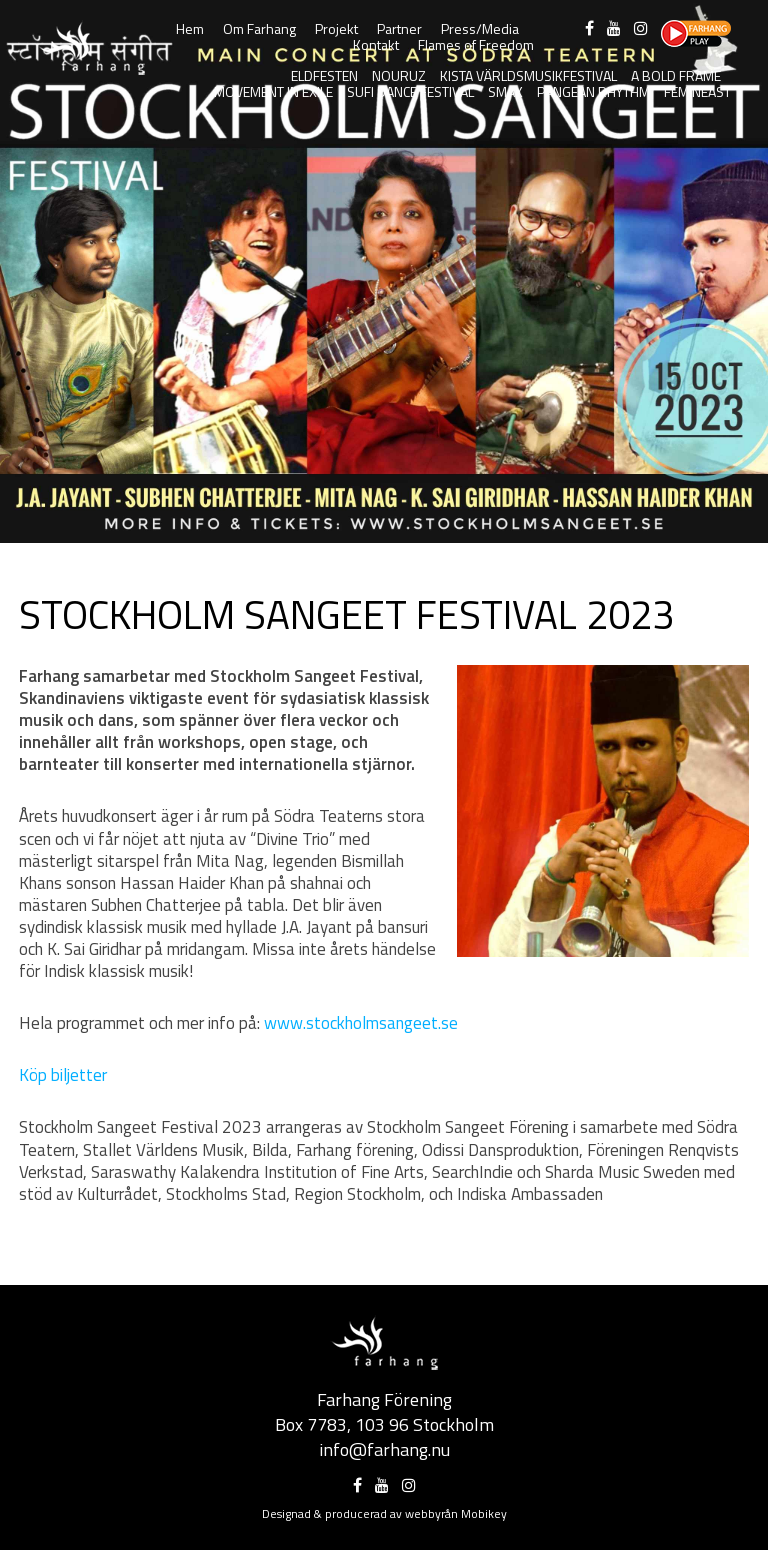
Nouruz (399, 75)
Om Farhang (259, 28)
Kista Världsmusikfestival (528, 75)
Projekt (336, 28)
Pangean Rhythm (593, 91)
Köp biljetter (63, 1075)
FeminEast (697, 91)
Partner (399, 28)
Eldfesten (324, 75)
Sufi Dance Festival (410, 91)
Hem (190, 28)
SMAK (505, 91)
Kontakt (376, 44)
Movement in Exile (273, 91)
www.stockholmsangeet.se (361, 1023)
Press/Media (480, 28)
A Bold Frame (676, 75)
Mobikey (484, 1513)
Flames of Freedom (476, 44)
